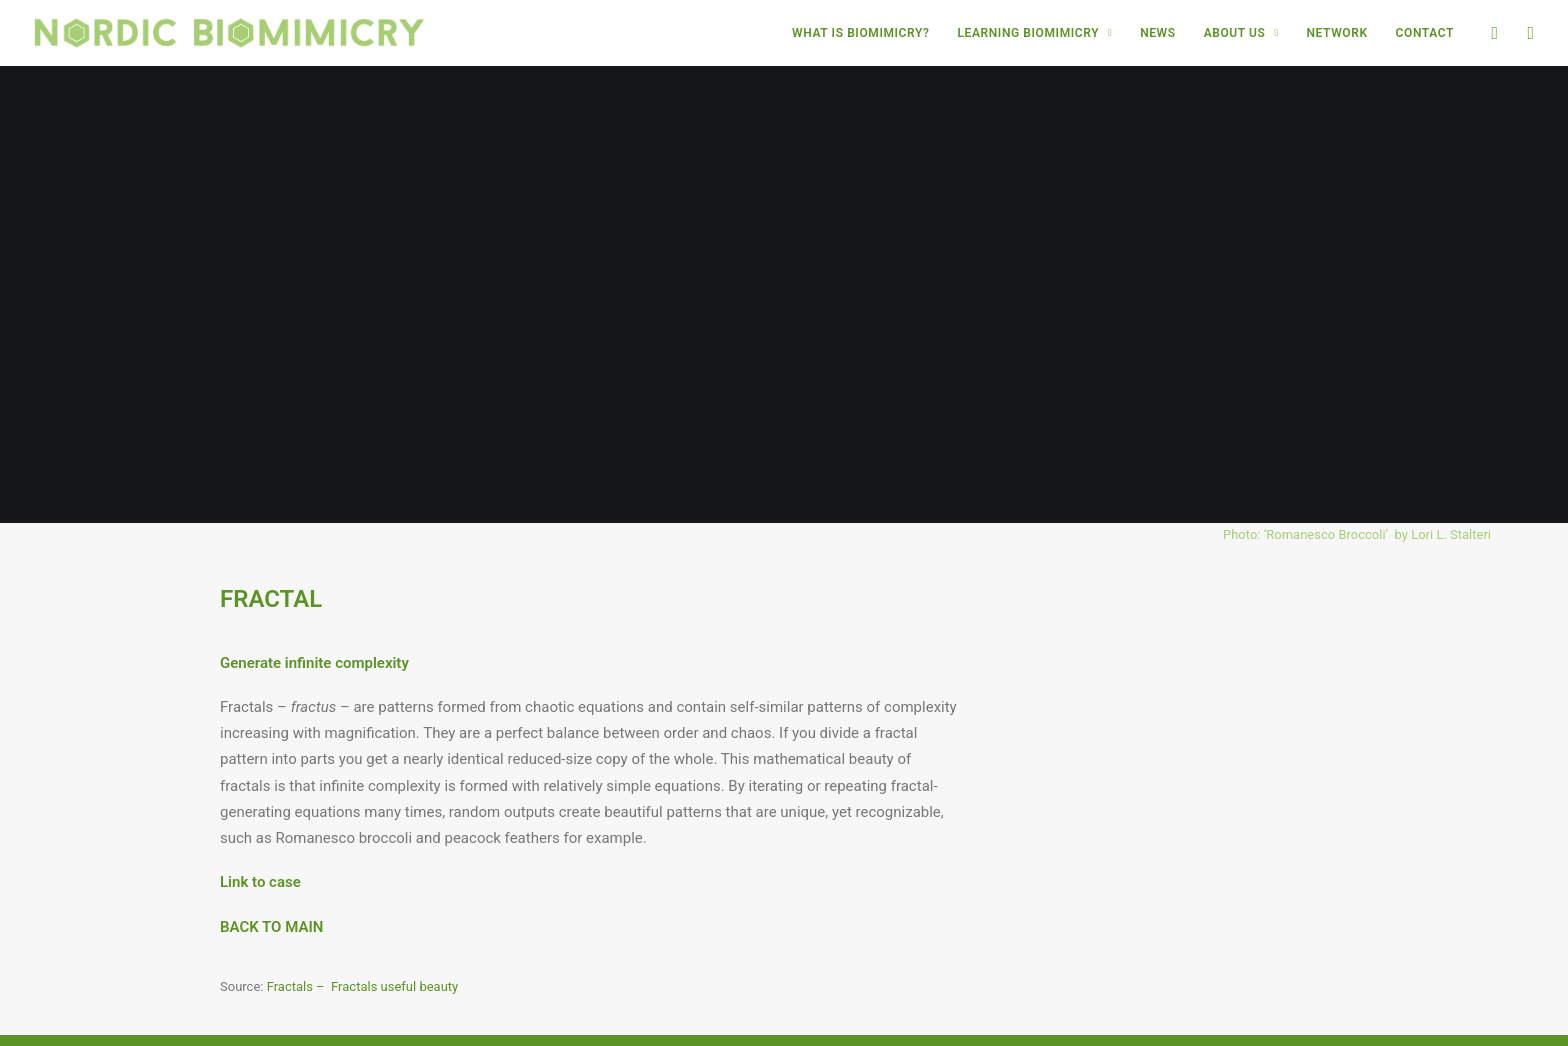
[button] (1493, 33)
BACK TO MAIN (271, 892)
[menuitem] (860, 33)
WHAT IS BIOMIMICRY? (860, 33)
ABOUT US (1241, 33)
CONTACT (1425, 33)
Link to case (260, 848)
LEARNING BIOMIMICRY (1034, 33)
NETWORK (1337, 33)
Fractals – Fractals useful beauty (363, 951)
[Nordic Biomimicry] (229, 33)
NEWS (1158, 33)
